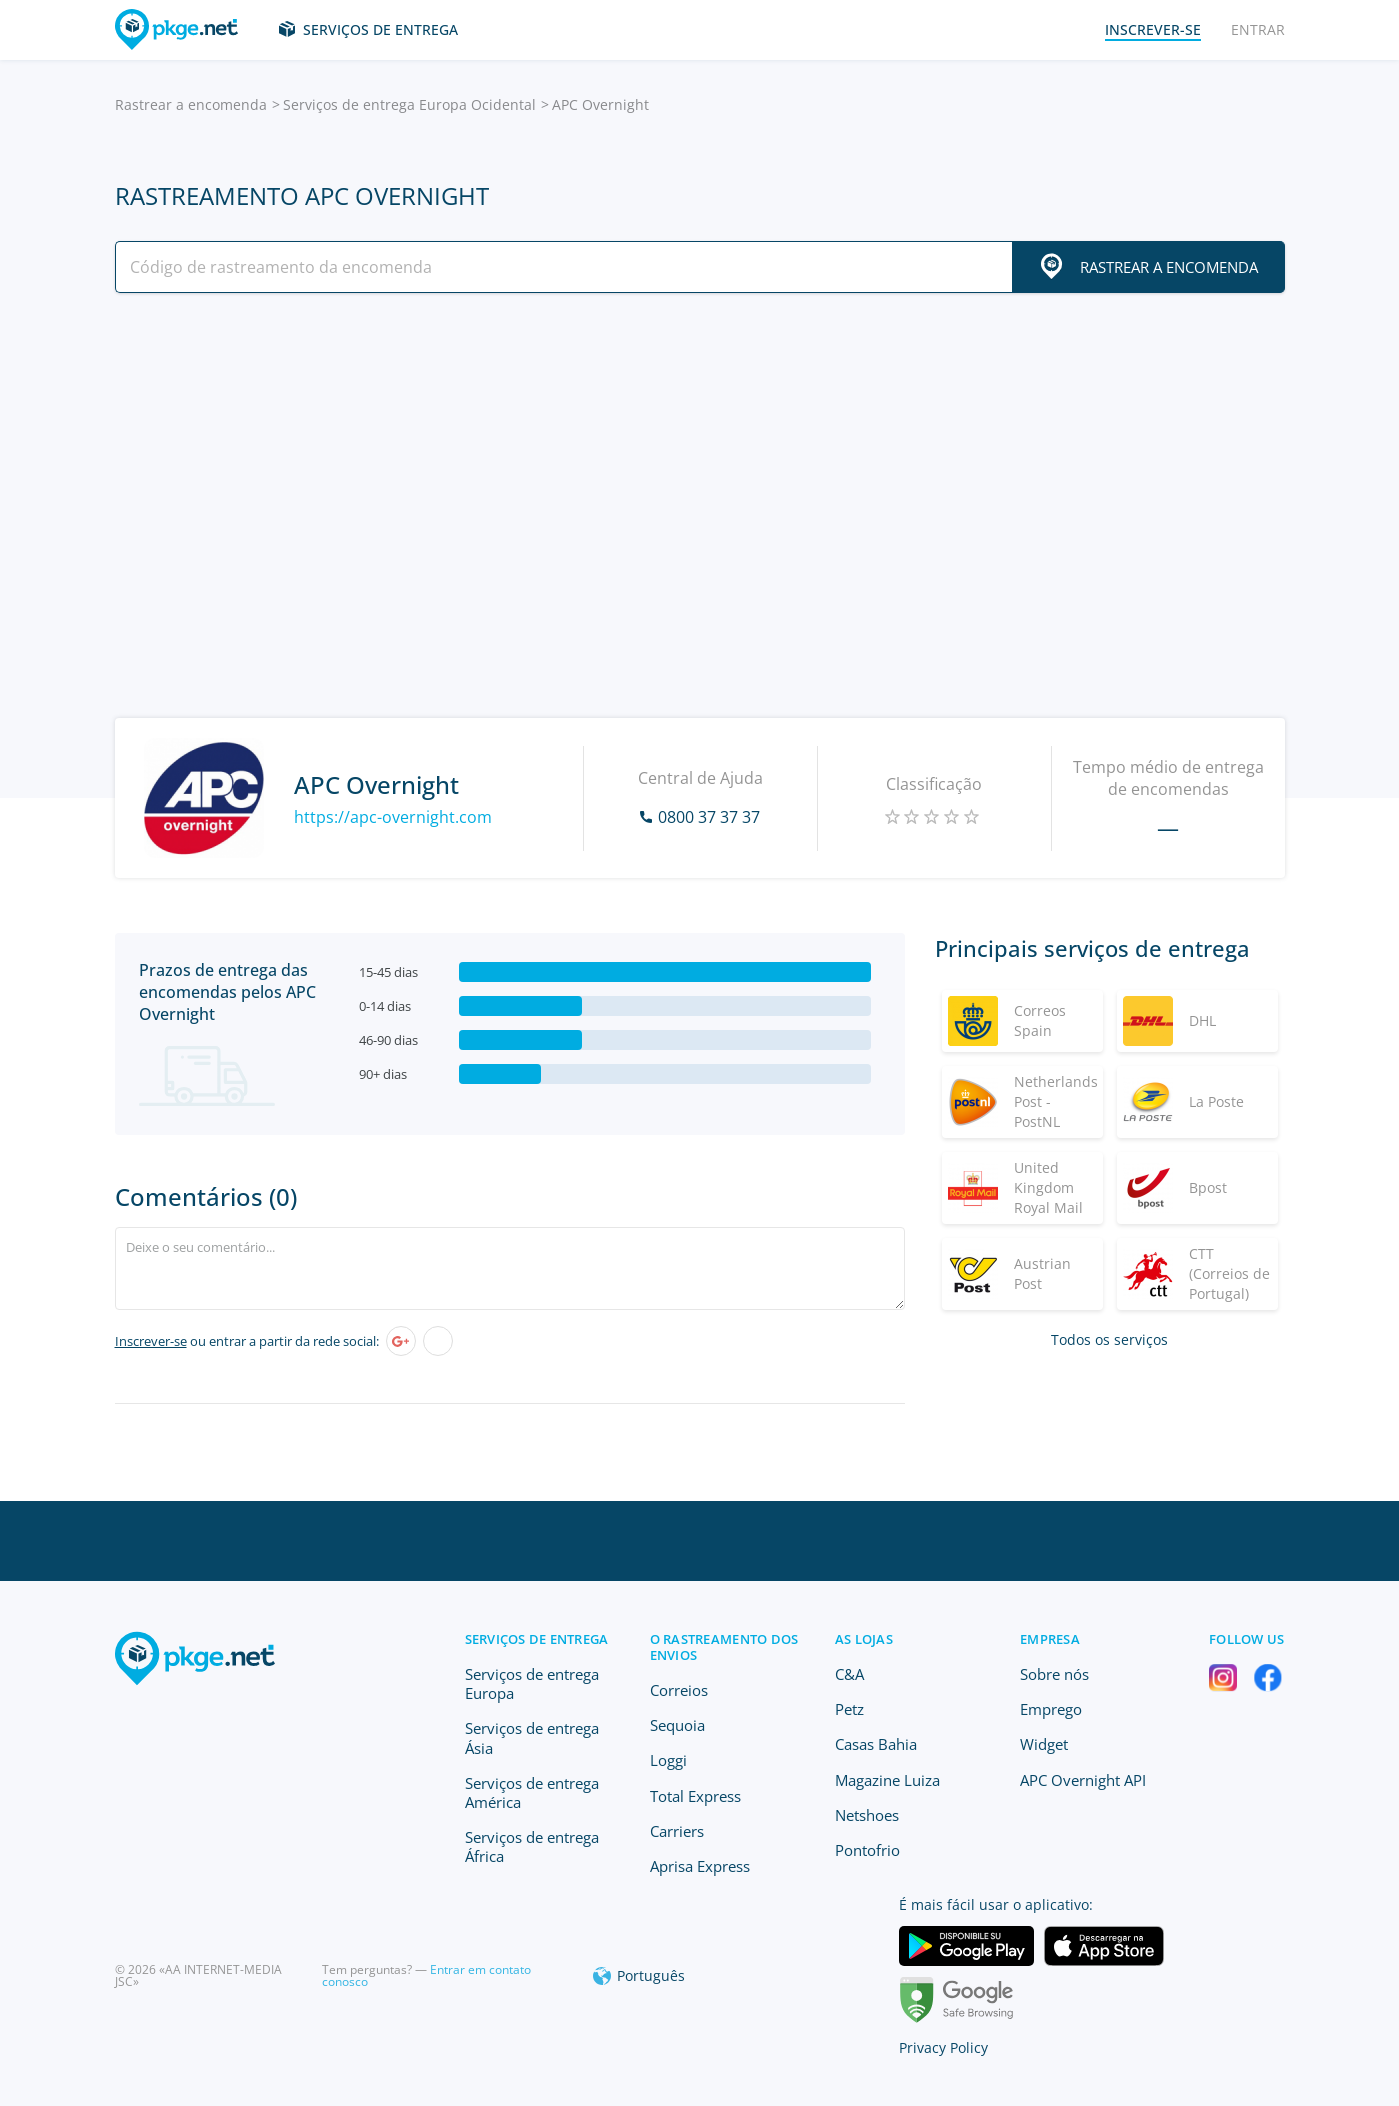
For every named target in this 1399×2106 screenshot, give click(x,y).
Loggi (668, 1760)
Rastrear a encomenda (191, 104)
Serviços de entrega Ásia (532, 1737)
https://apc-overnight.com (393, 817)
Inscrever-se (151, 1341)
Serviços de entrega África (532, 1846)
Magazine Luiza (887, 1780)
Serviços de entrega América (532, 1792)
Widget (1044, 1744)
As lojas (864, 1639)
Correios (679, 1690)
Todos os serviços (1109, 1339)
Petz (849, 1709)
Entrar (1258, 29)
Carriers (677, 1831)
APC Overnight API (1083, 1780)
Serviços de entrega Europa (532, 1683)
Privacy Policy (943, 2047)
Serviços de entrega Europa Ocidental (409, 104)
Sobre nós (1054, 1674)
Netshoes (867, 1815)
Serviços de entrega (380, 29)
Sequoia (677, 1725)
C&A (849, 1674)
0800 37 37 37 (709, 817)
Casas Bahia (876, 1744)
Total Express (695, 1796)
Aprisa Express (700, 1866)
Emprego (1051, 1709)
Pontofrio (867, 1850)
